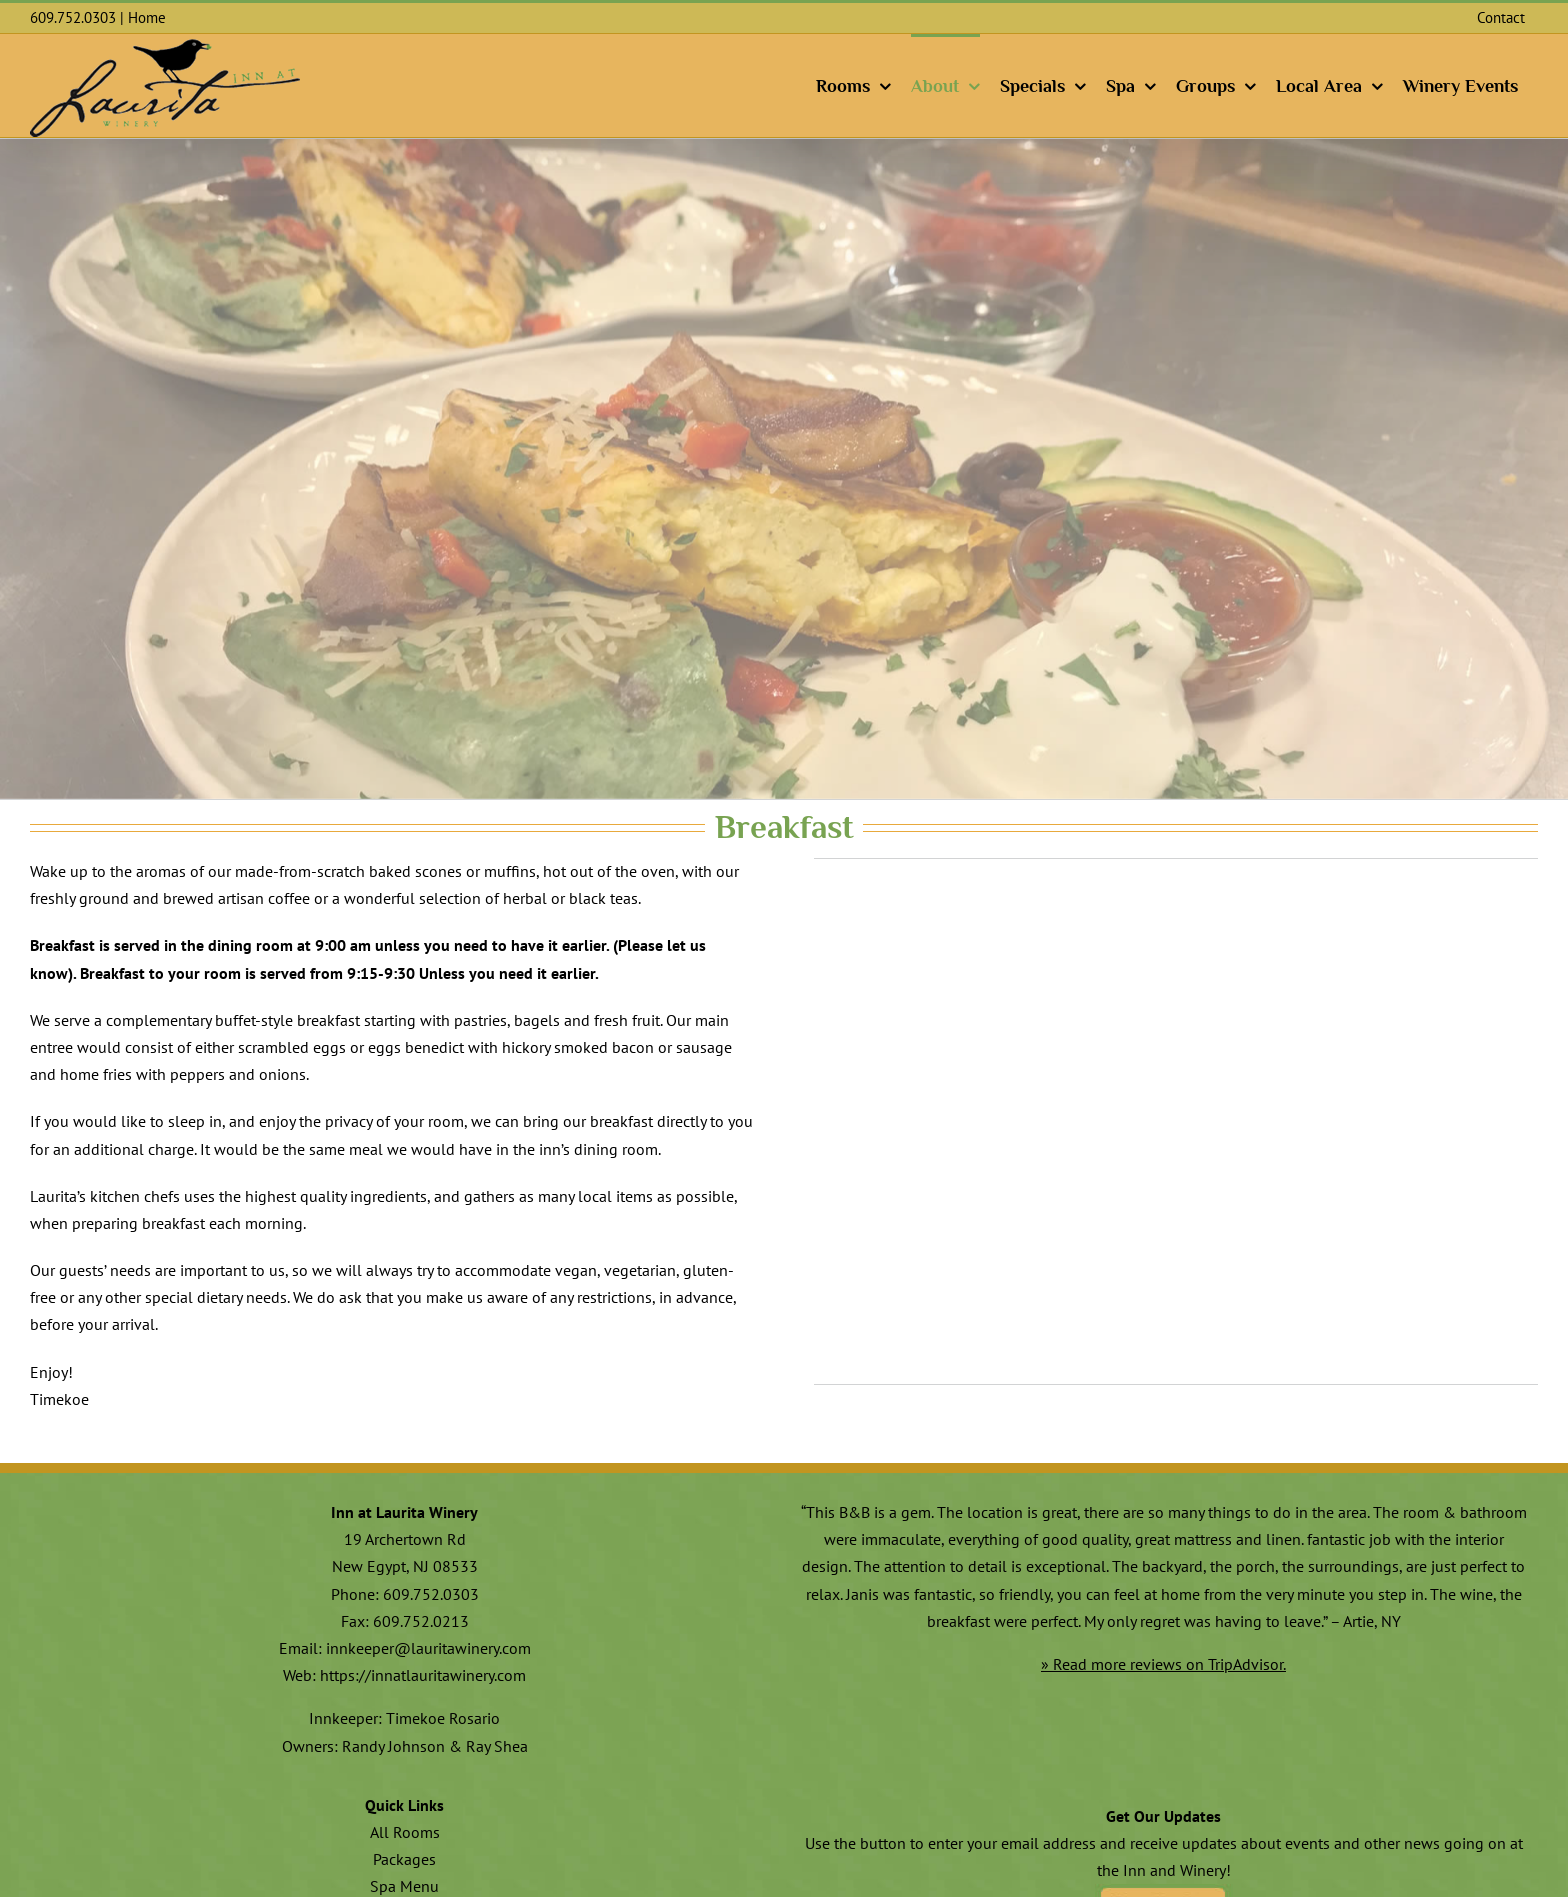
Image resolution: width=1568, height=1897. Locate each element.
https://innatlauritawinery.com (423, 1675)
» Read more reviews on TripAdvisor (1162, 1664)
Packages (404, 1859)
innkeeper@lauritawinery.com (428, 1648)
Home (147, 17)
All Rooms (405, 1832)
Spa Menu (404, 1886)
